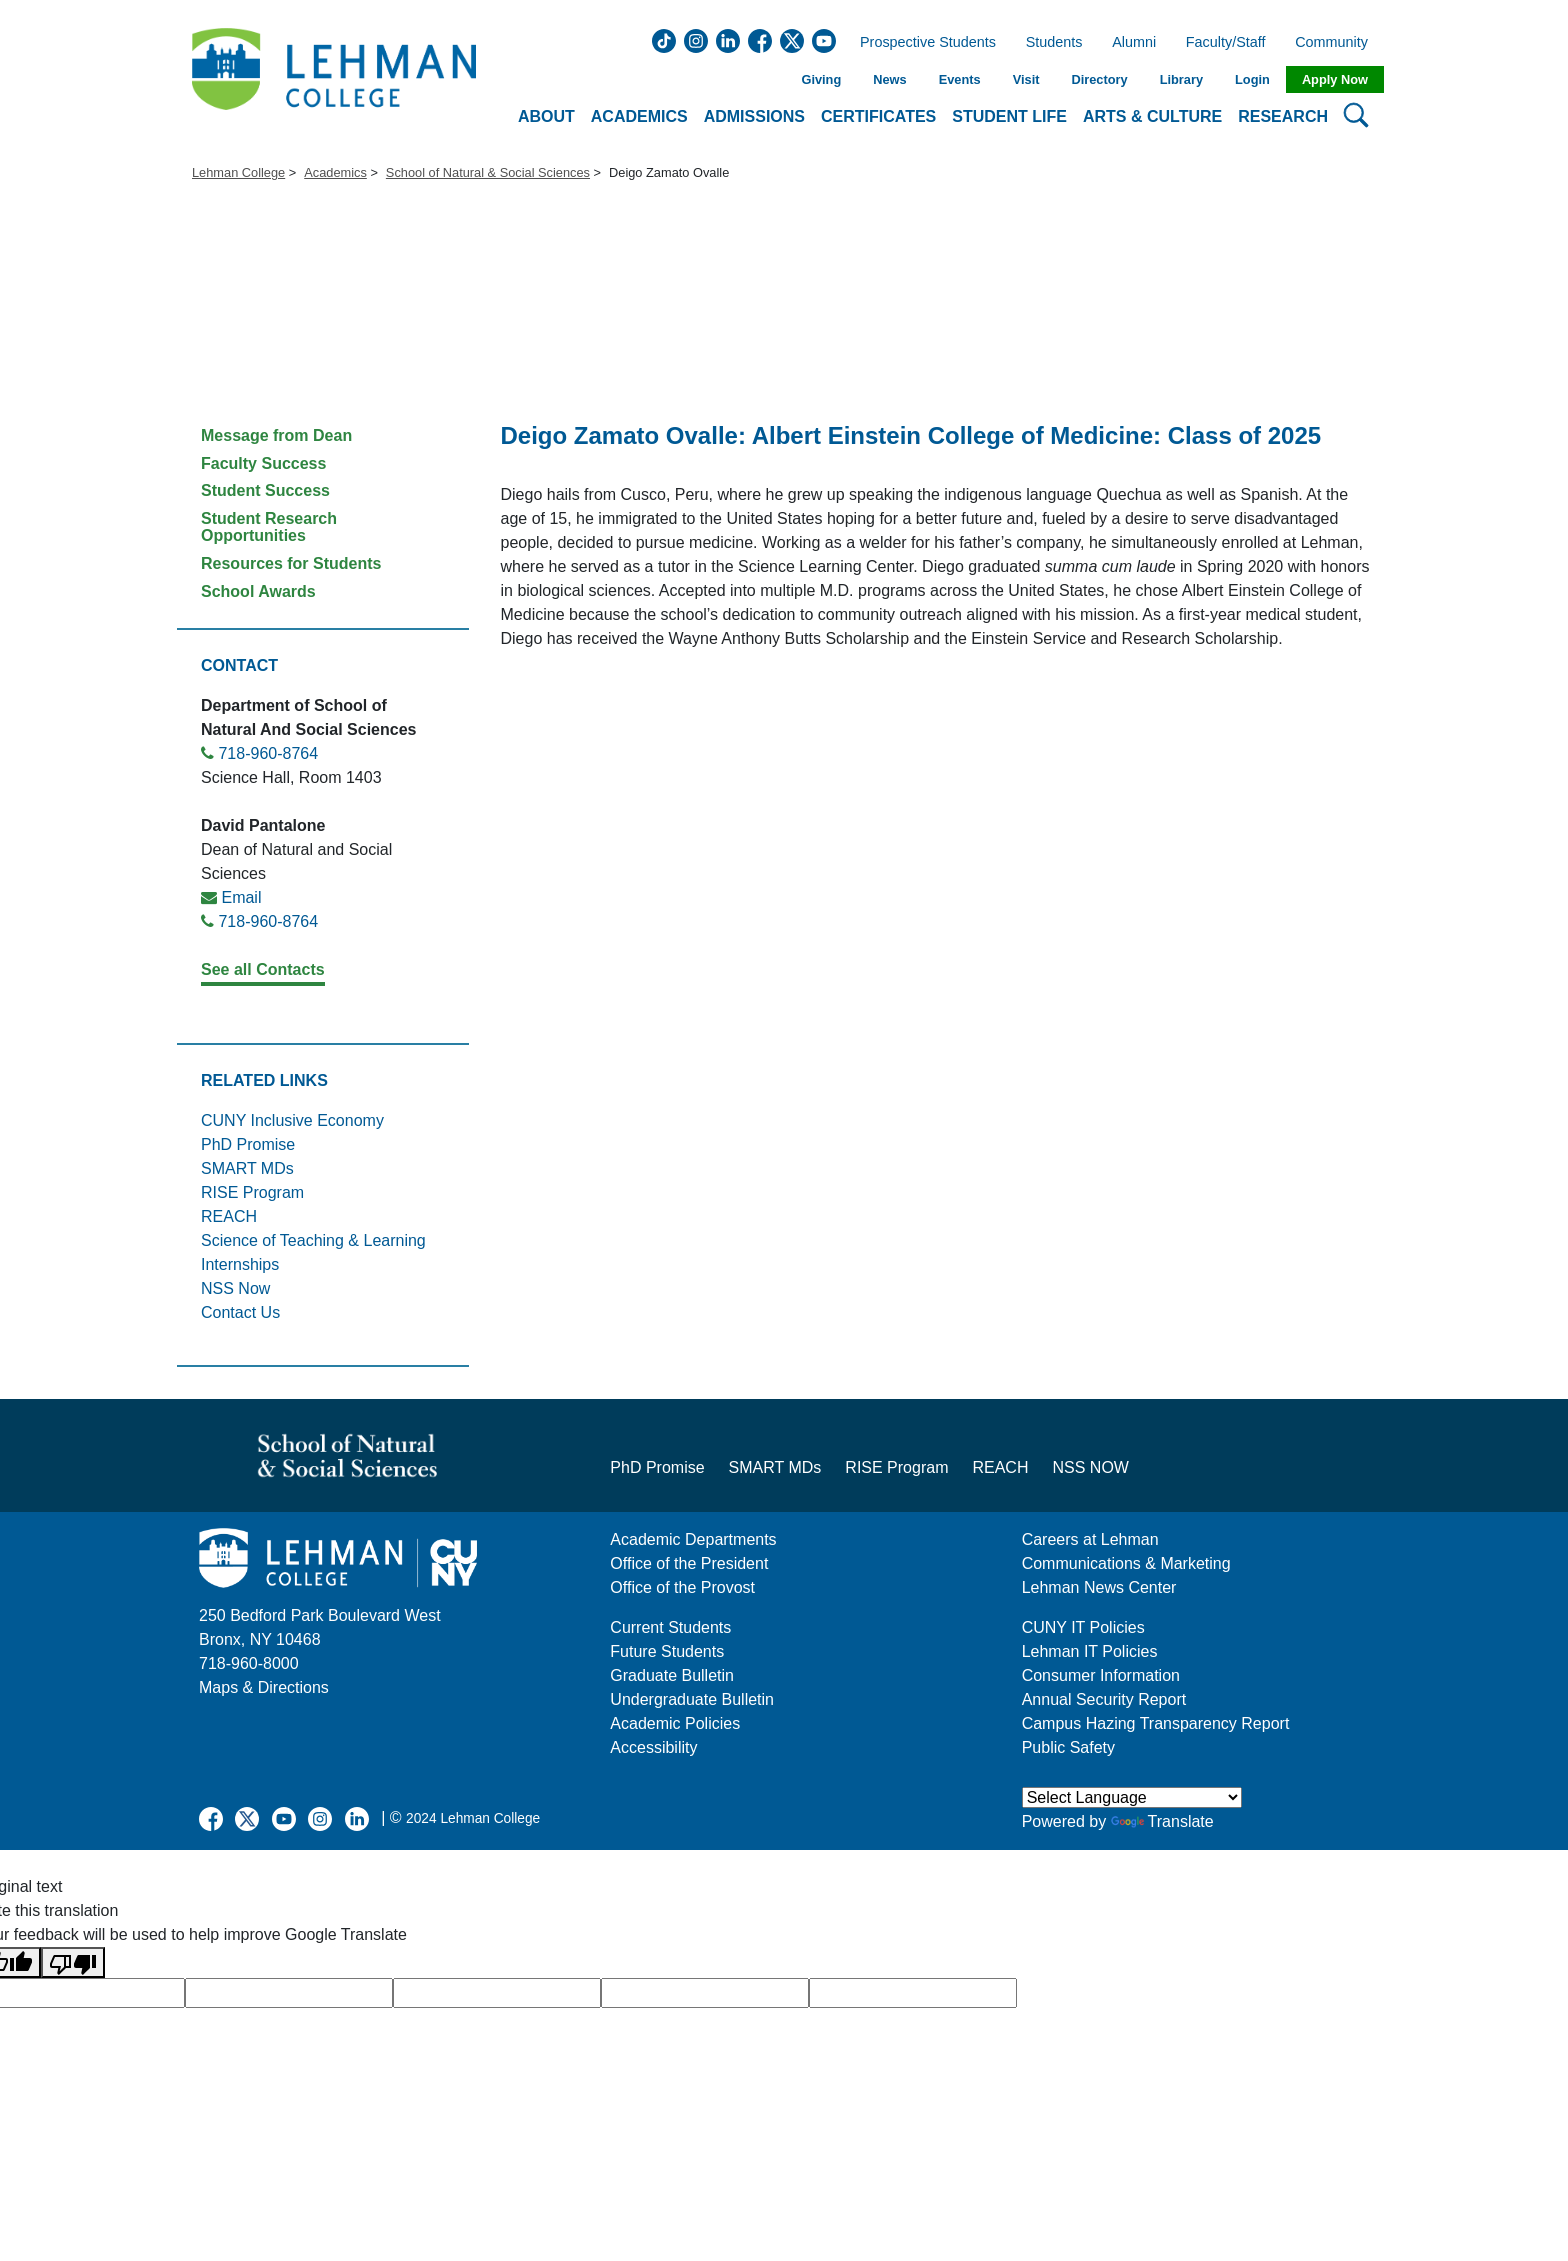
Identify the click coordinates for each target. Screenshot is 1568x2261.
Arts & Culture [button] (1152, 116)
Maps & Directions (264, 1687)
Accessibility (653, 1747)
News (889, 79)
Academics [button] (639, 116)
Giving (821, 79)
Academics (335, 172)
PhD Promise (248, 1144)
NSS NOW (1090, 1467)
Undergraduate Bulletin (692, 1699)
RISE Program (252, 1192)
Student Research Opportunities (269, 527)
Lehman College (238, 172)
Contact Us (240, 1312)
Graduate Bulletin (672, 1675)
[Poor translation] (73, 1962)
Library (1181, 79)
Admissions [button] (754, 116)
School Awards (258, 591)
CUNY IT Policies (1083, 1627)
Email (241, 897)
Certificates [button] (878, 116)
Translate (1162, 1821)
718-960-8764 (268, 753)
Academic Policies (675, 1723)
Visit (1026, 79)
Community (1337, 43)
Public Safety (1068, 1747)
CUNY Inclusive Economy (292, 1120)
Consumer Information (1101, 1675)
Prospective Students (922, 43)
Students (1054, 43)
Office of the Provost (682, 1587)
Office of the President (689, 1563)
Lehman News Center (1099, 1587)
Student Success (265, 490)
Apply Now (1335, 79)
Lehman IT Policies (1090, 1651)
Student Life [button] (1009, 116)
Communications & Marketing (1126, 1563)
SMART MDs (247, 1168)
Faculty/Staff (1226, 43)
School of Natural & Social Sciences (488, 172)
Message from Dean (276, 435)
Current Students (670, 1627)
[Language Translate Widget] (1132, 1797)
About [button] (546, 116)
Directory (1099, 79)
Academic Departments (693, 1539)
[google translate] (289, 1993)
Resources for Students (291, 563)
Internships (240, 1264)
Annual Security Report (1104, 1699)
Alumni (1134, 43)
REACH (229, 1216)
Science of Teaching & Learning (313, 1240)
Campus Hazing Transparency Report (1156, 1723)
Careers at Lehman (1090, 1539)
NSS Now (235, 1288)
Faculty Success (263, 463)
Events (960, 79)
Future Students (667, 1651)
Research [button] (1283, 116)
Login (1252, 79)
